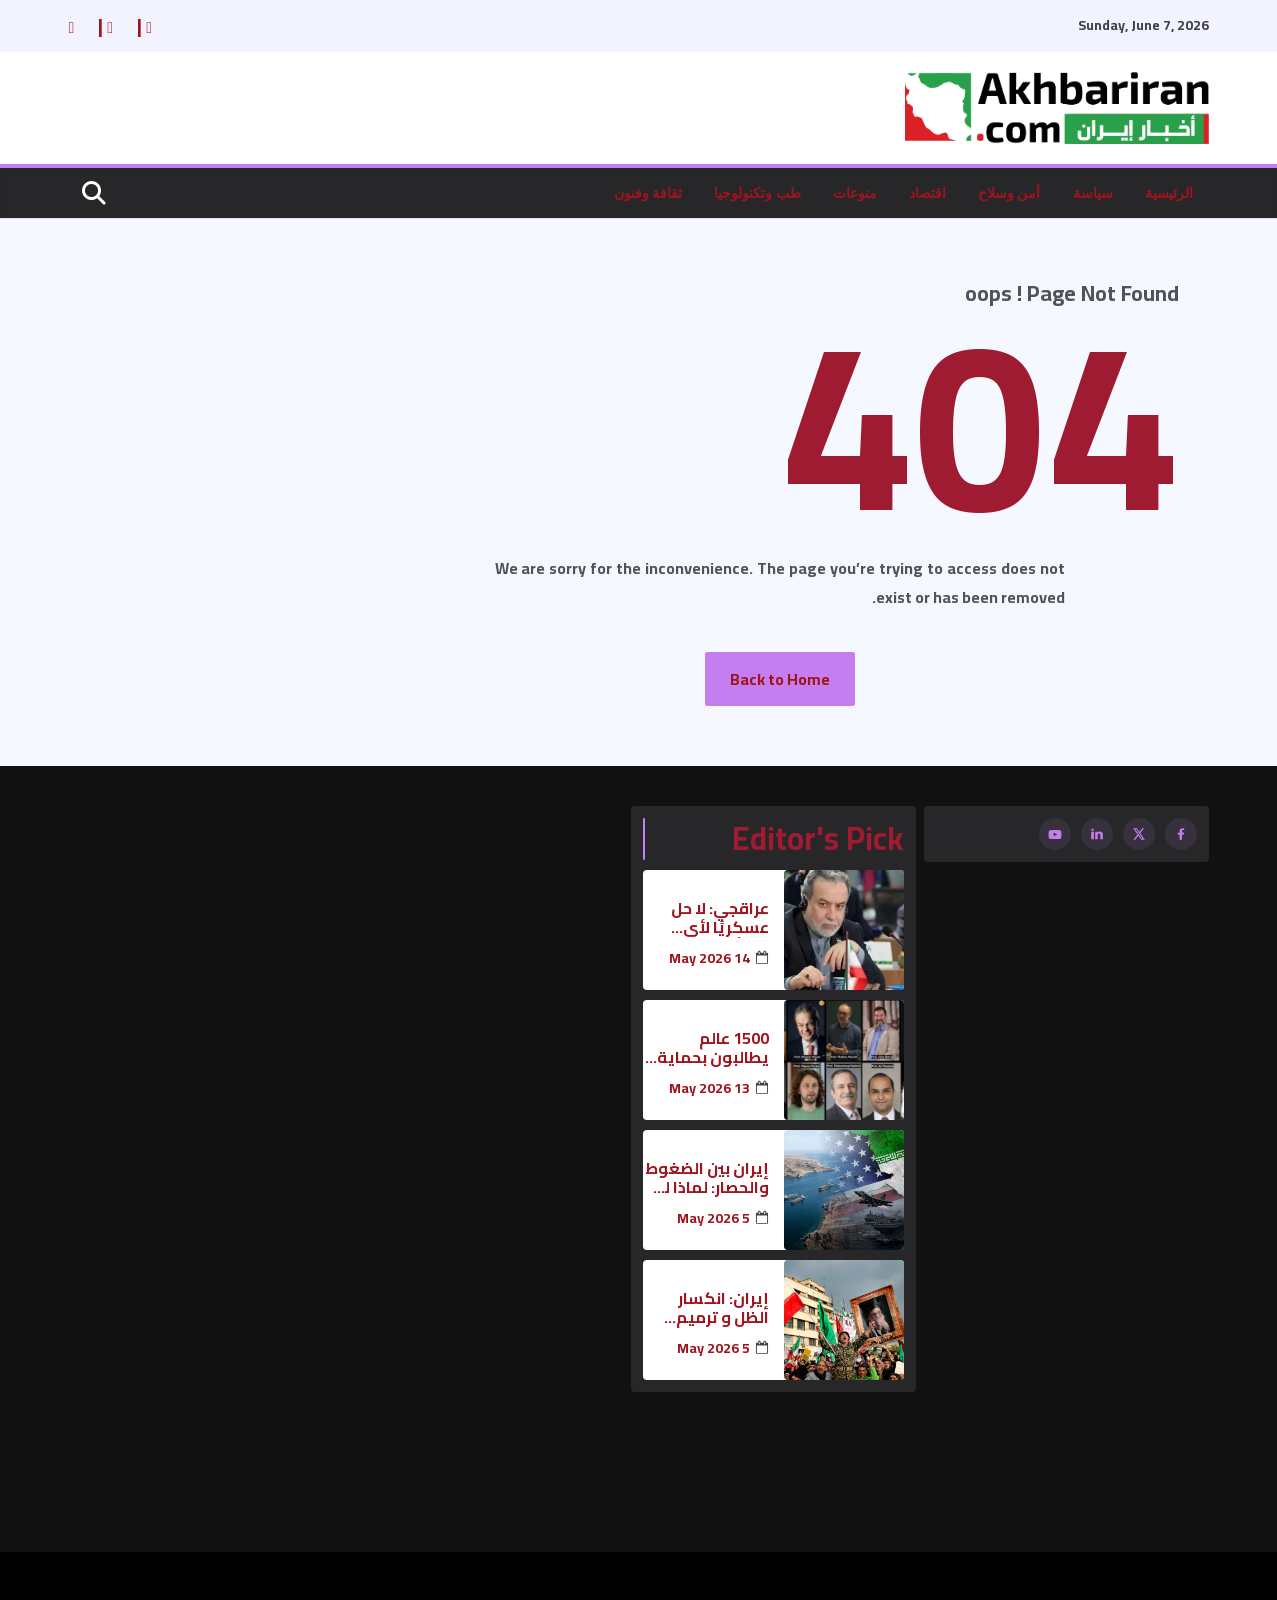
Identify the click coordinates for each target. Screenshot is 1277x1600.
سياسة (1093, 192)
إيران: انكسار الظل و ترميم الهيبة (722, 1308)
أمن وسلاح (1009, 192)
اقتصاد (927, 192)
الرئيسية (1169, 192)
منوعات (855, 192)
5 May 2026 (713, 1218)
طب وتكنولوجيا (757, 192)
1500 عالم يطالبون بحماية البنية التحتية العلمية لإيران (713, 1048)
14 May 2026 (709, 958)
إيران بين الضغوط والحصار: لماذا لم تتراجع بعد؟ (707, 1178)
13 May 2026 (709, 1088)
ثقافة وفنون (648, 192)
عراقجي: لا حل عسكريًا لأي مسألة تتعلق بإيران (720, 918)
